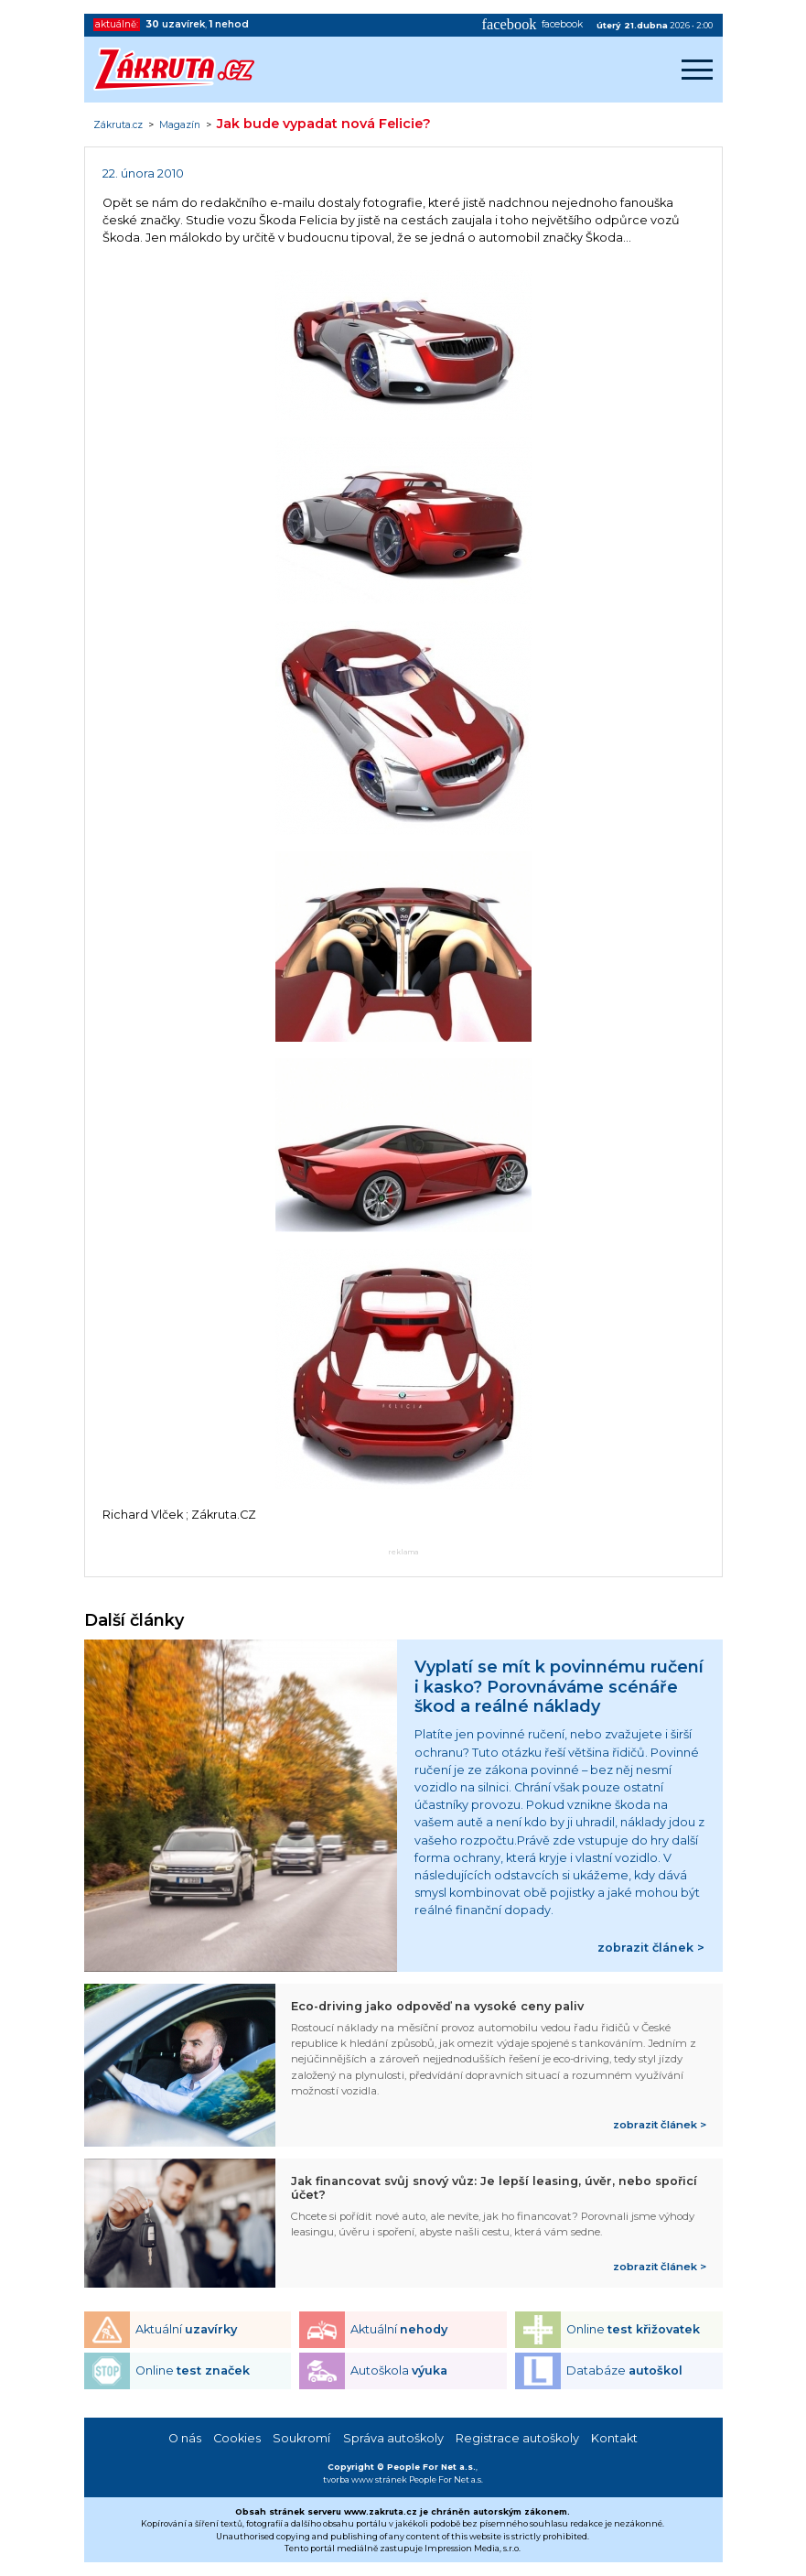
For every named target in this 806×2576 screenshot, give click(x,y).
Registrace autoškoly (517, 2438)
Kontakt (614, 2438)
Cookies (237, 2438)
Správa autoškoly (393, 2438)
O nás (184, 2438)
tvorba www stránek (365, 2479)
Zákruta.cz (118, 125)
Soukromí (301, 2438)
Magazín (179, 125)
